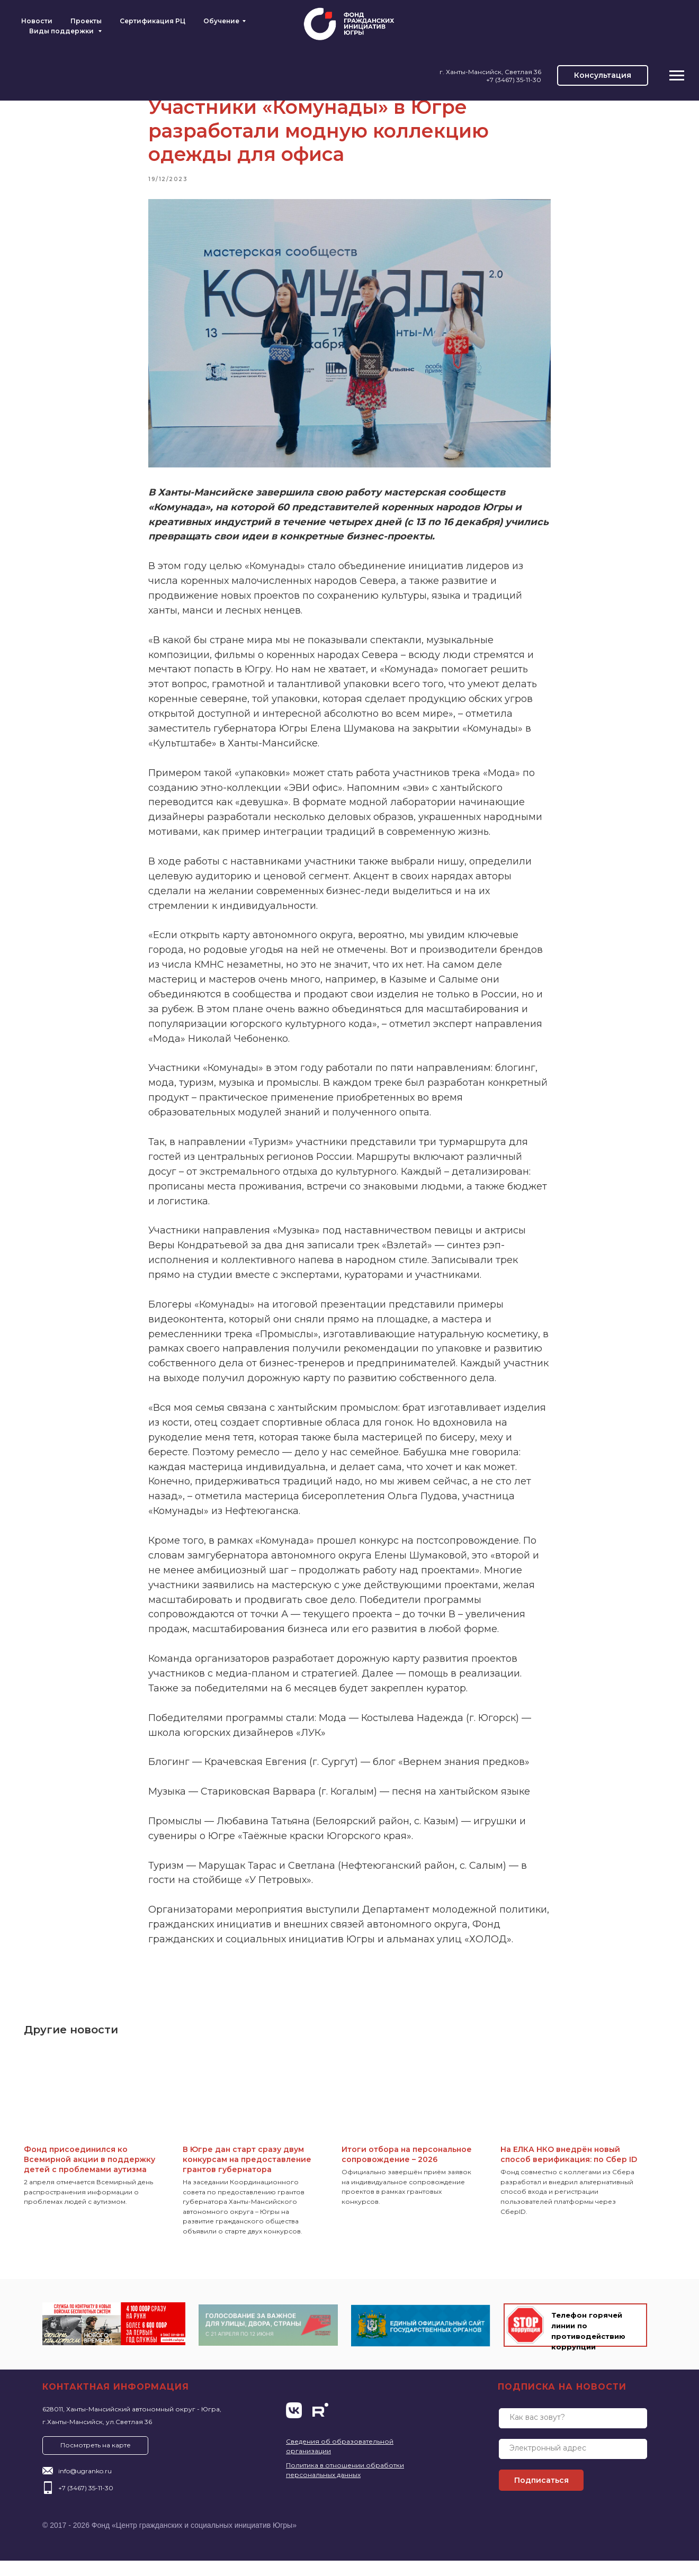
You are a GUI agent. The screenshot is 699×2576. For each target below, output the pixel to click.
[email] (573, 2464)
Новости (36, 21)
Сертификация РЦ (152, 21)
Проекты (86, 21)
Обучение (221, 21)
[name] (573, 2434)
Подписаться (541, 2495)
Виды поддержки (62, 31)
